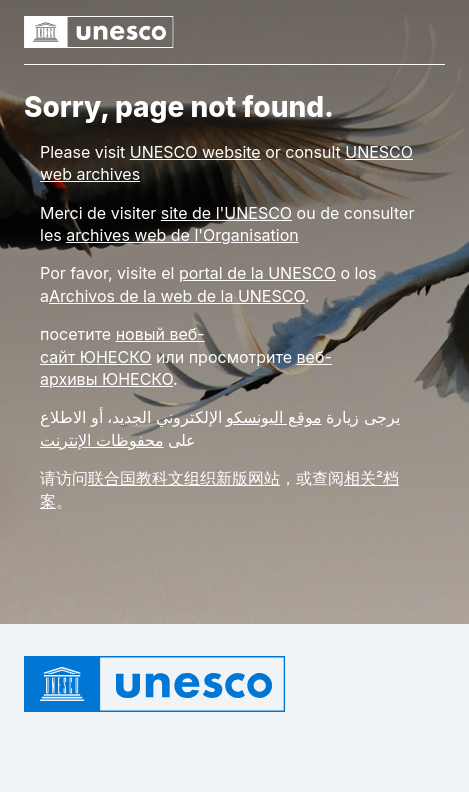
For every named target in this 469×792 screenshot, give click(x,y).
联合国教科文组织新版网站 (184, 478)
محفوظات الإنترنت (102, 440)
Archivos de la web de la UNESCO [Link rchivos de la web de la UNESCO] (177, 296)
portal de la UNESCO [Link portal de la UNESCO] (257, 273)
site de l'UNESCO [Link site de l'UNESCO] (226, 213)
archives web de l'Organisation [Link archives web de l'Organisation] (182, 235)
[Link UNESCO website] (195, 152)
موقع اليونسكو (274, 417)
